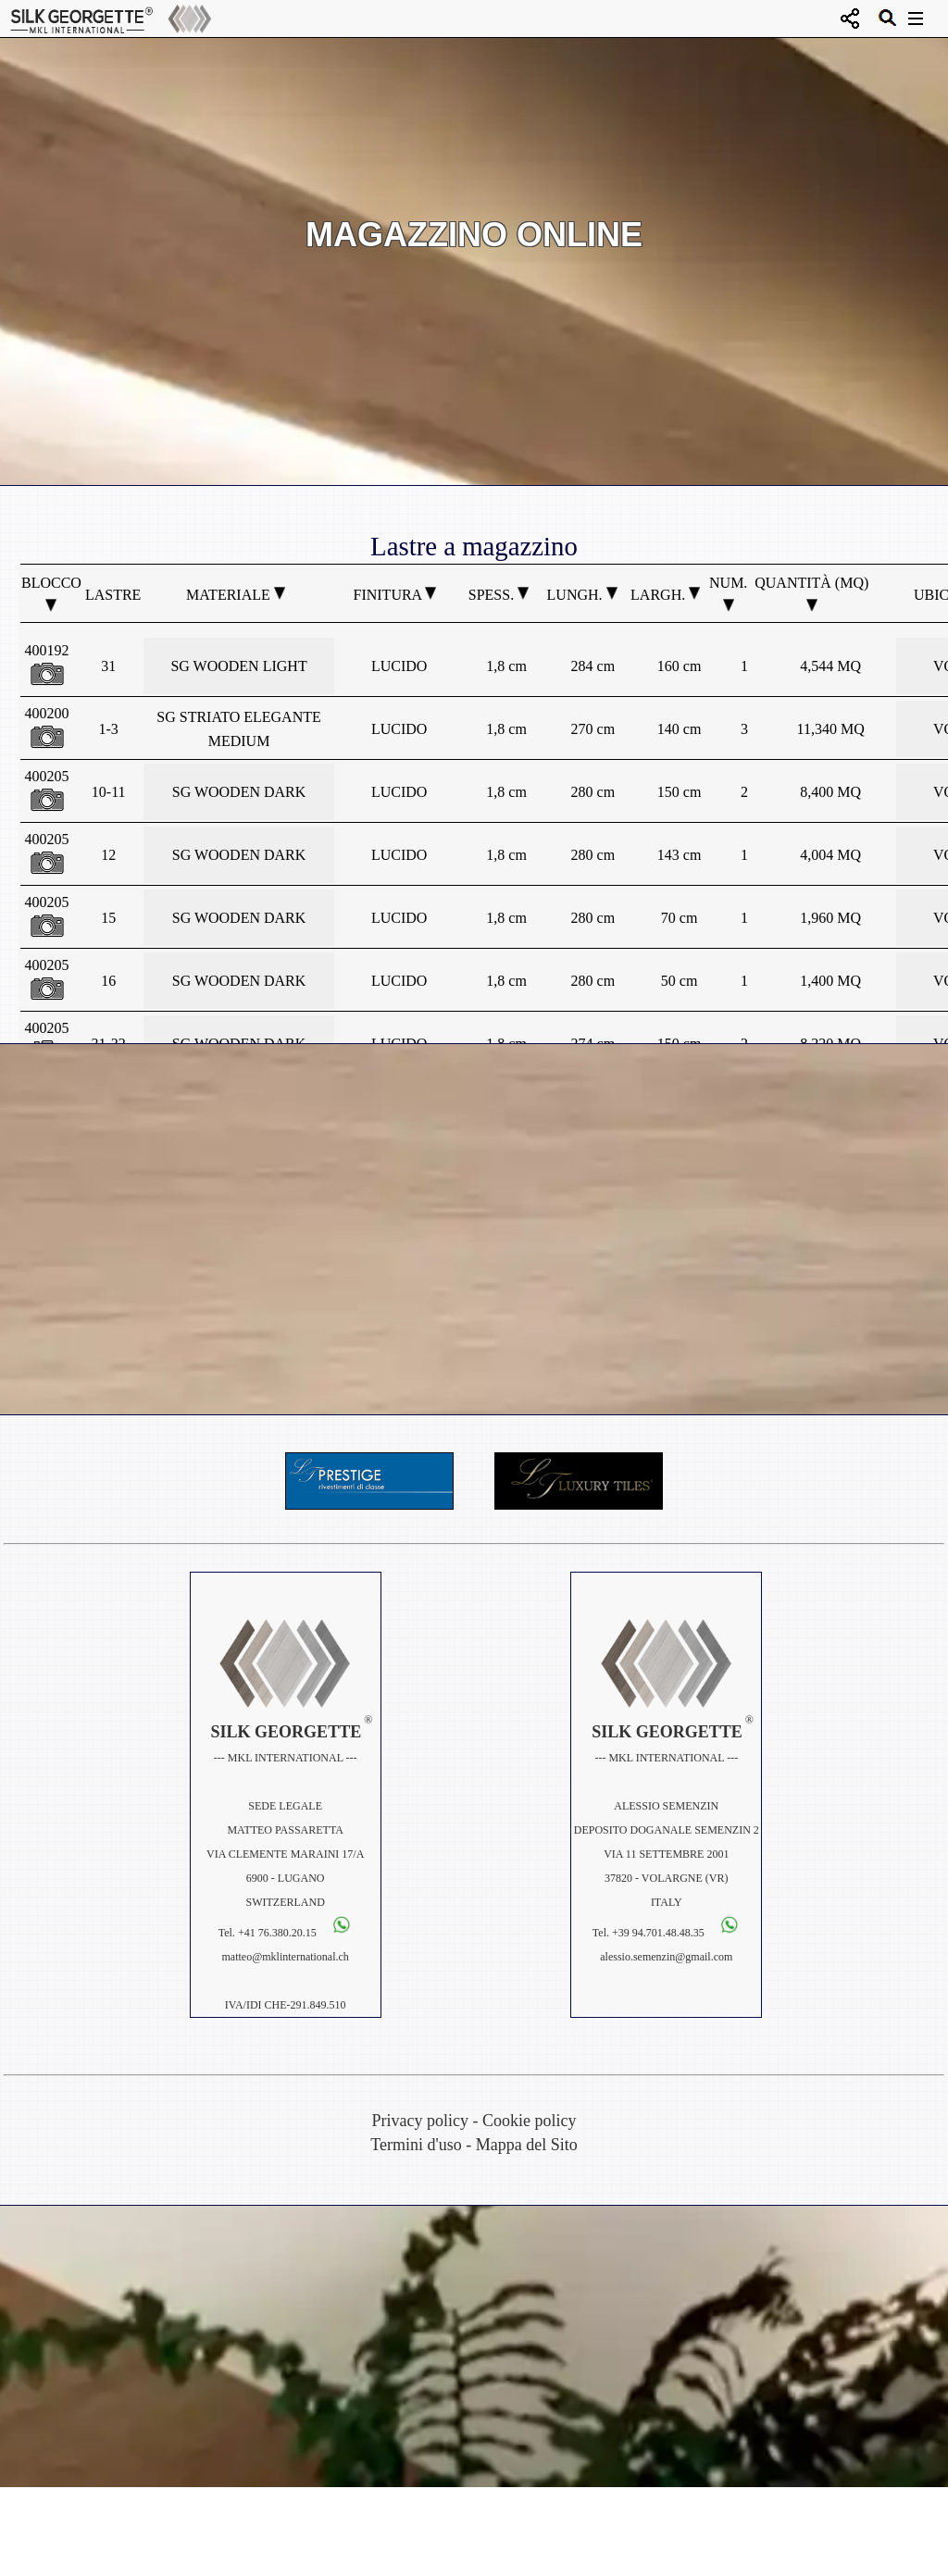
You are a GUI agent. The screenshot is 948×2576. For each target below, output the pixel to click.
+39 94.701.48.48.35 (659, 1932)
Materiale (235, 595)
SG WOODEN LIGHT (238, 666)
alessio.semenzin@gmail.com (666, 1956)
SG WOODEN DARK (239, 792)
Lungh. (582, 595)
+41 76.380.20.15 (277, 1932)
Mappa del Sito (527, 2144)
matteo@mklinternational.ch (285, 1956)
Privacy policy (420, 2120)
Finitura (395, 595)
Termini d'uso (415, 2144)
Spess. (498, 595)
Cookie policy (529, 2120)
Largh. (665, 595)
